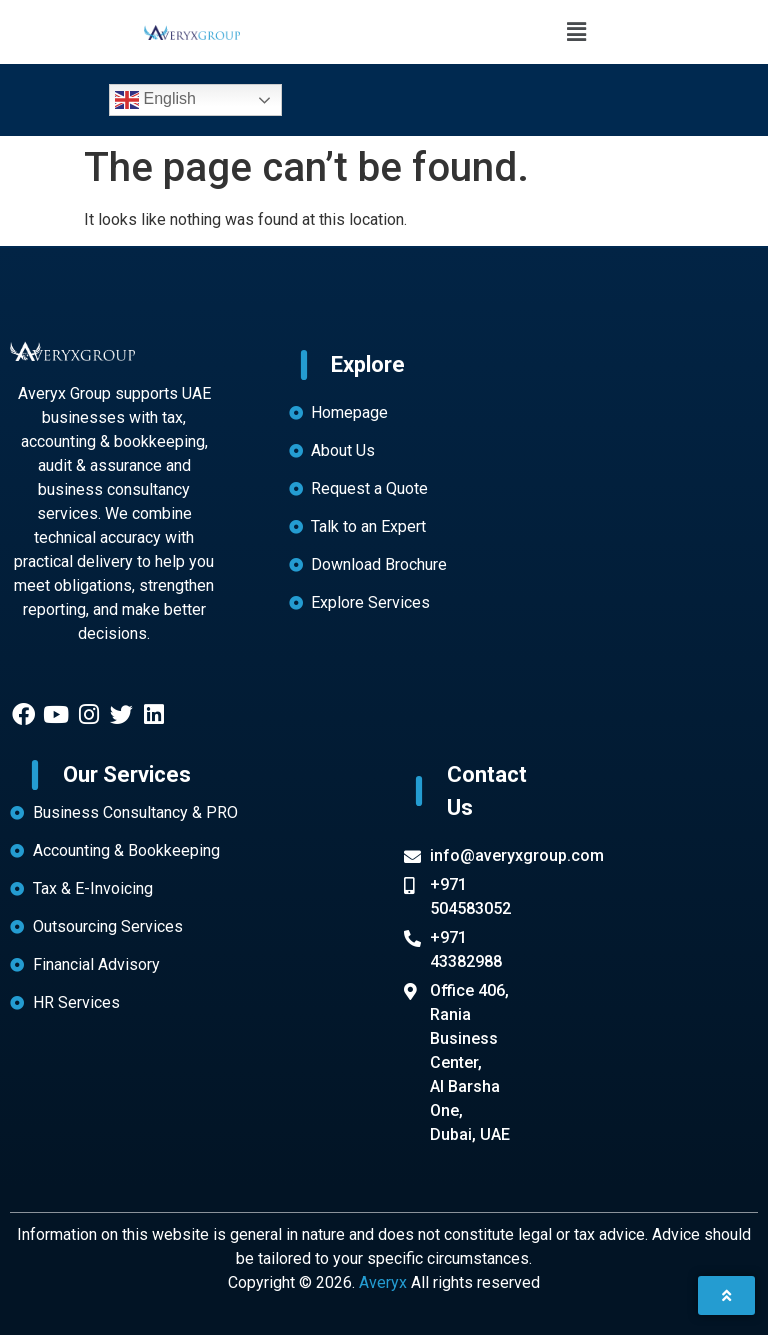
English (155, 100)
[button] (576, 32)
